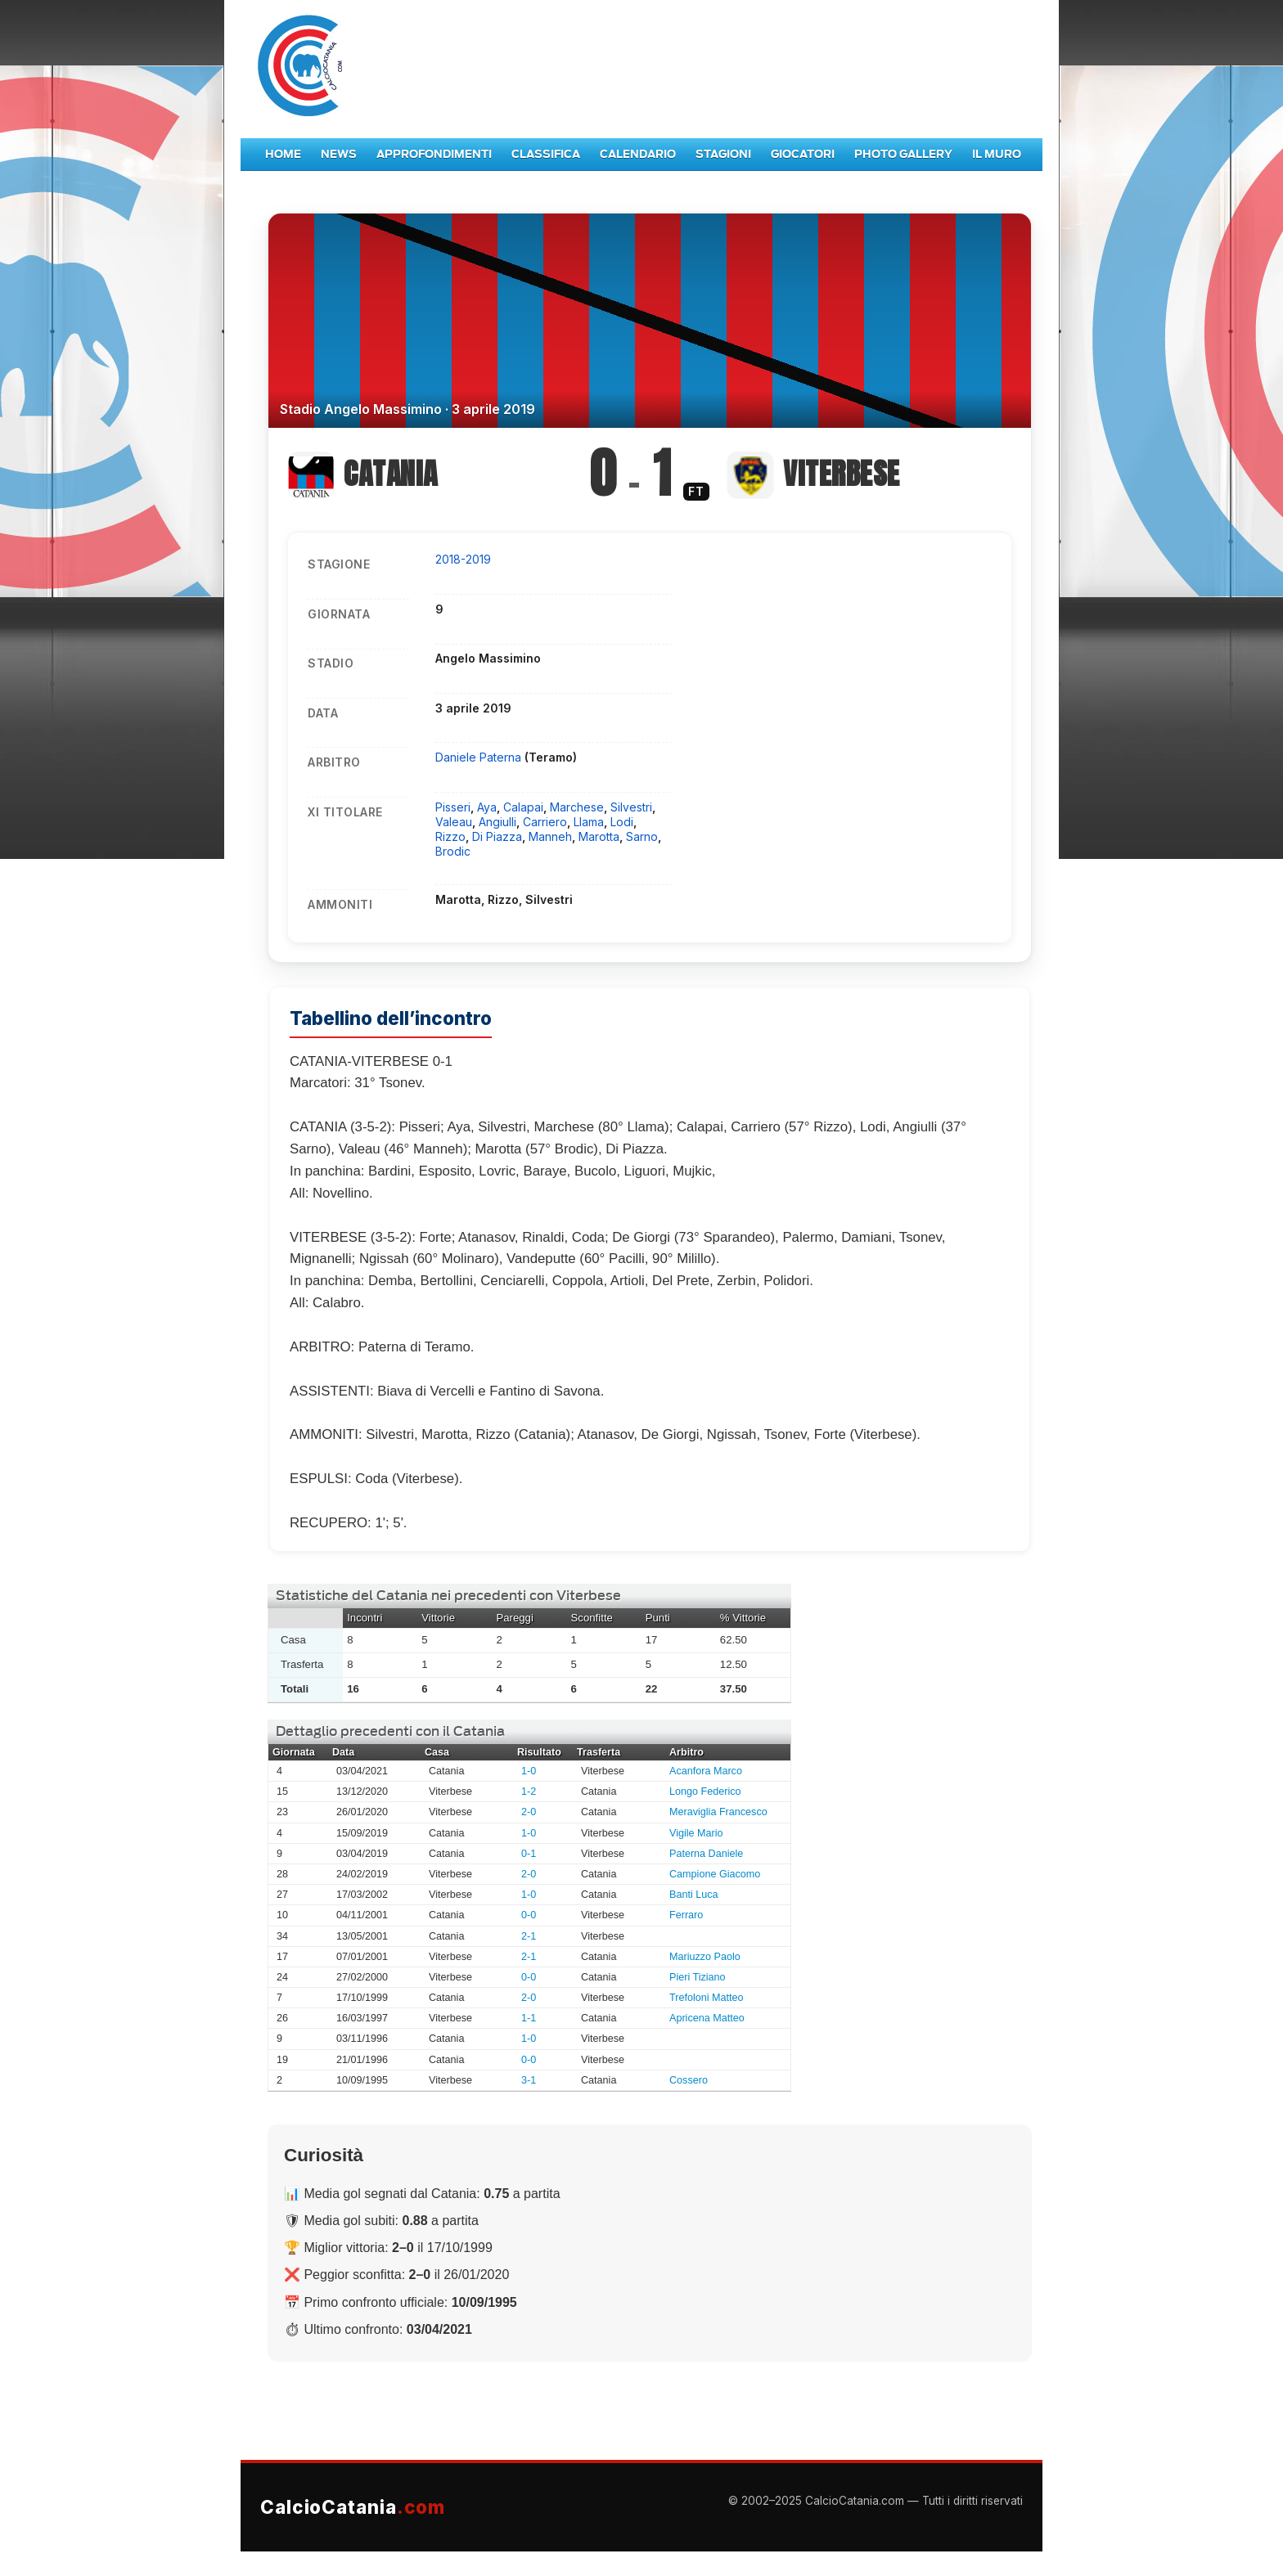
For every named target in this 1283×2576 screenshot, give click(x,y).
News (339, 154)
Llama (589, 822)
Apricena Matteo (707, 2018)
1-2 (528, 1791)
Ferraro (686, 1915)
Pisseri (452, 807)
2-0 (528, 1812)
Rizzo (450, 836)
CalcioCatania (352, 2507)
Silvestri (631, 807)
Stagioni (723, 154)
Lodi (621, 822)
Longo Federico (705, 1791)
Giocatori (803, 154)
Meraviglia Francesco (718, 1812)
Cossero (688, 2080)
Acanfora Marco (705, 1771)
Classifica (545, 154)
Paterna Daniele (706, 1853)
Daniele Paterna (479, 757)
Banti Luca (693, 1894)
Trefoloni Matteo (706, 1997)
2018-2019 (463, 559)
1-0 (528, 1771)
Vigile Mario (696, 1833)
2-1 (528, 1936)
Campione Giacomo (714, 1874)
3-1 (528, 2080)
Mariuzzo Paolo (705, 1956)
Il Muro (996, 154)
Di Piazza (497, 836)
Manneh (550, 836)
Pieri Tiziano (697, 1977)
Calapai (523, 807)
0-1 (528, 1853)
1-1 (528, 2018)
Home (283, 154)
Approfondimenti (434, 154)
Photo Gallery (903, 154)
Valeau (453, 822)
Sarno (642, 836)
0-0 (528, 1915)
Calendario (638, 154)
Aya (487, 807)
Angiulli (497, 822)
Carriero (545, 822)
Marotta (598, 836)
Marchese (577, 807)
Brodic (452, 851)
